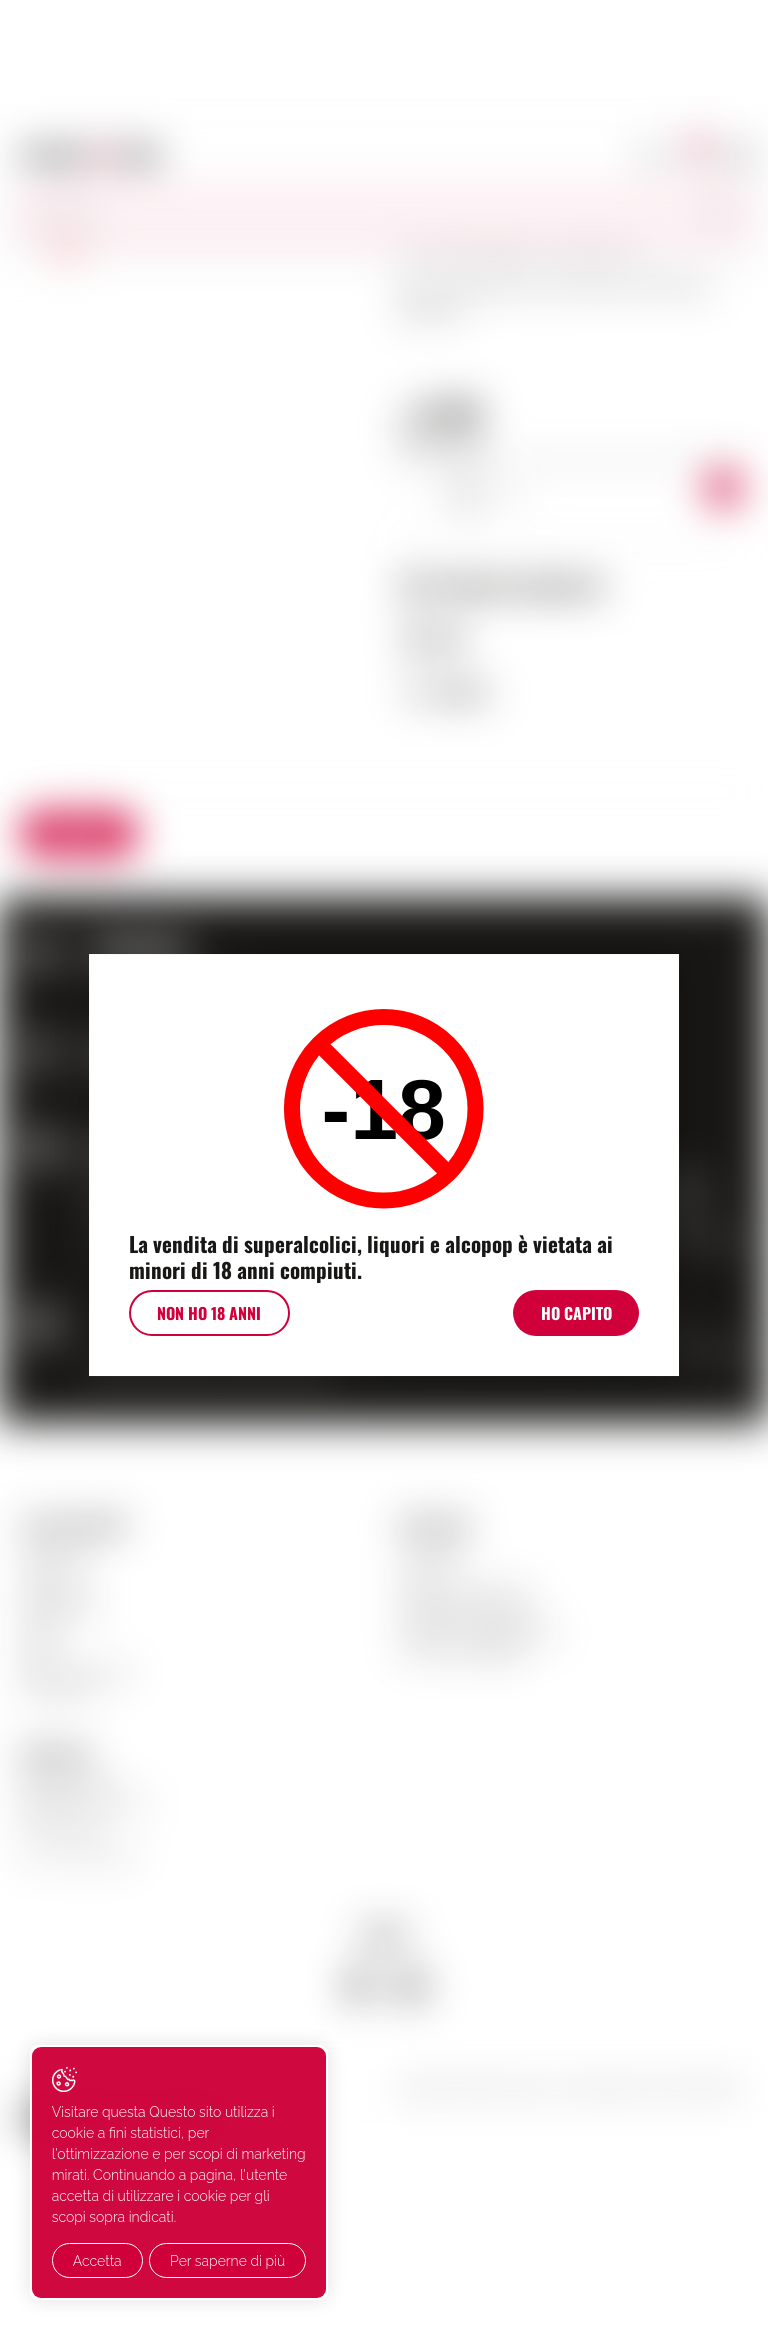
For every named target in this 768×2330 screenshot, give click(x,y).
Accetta (97, 2220)
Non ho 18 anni (204, 1315)
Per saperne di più (130, 2261)
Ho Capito (581, 1315)
